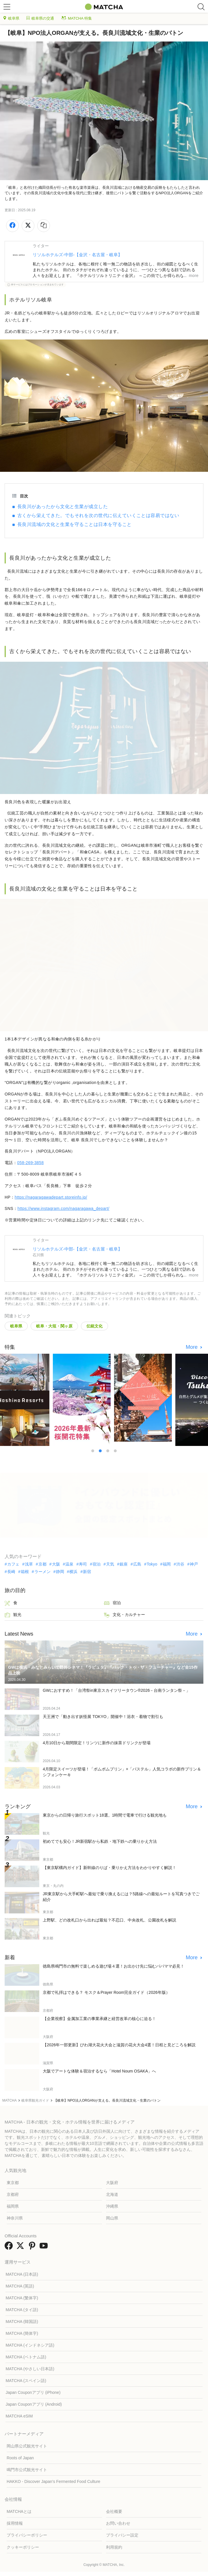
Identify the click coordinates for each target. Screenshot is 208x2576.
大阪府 (112, 2182)
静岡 (60, 1572)
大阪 (56, 1564)
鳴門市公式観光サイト (27, 2469)
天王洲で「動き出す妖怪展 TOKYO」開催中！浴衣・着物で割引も (103, 1716)
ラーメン (42, 1572)
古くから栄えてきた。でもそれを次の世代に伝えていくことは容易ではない (98, 515)
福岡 (167, 1564)
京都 (42, 1564)
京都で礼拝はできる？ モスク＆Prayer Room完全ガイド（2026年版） (106, 1992)
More (192, 1347)
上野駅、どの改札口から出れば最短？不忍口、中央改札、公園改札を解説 (109, 1920)
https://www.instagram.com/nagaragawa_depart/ (63, 1208)
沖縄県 (112, 2206)
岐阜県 (11, 18)
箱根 (25, 1572)
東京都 (13, 2182)
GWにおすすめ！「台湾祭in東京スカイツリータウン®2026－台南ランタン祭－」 (116, 1690)
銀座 (124, 1564)
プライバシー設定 (122, 2535)
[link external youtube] (45, 2247)
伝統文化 (94, 1326)
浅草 (29, 1564)
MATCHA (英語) (19, 2286)
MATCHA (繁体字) (21, 2298)
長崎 (11, 1572)
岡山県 (112, 2218)
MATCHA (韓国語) (21, 2321)
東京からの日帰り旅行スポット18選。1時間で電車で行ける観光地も (105, 1815)
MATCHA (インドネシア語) (29, 2345)
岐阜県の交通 (40, 18)
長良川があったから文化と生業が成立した (62, 506)
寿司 (83, 1564)
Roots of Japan (20, 2458)
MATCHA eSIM (19, 2416)
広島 (137, 1564)
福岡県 (13, 2206)
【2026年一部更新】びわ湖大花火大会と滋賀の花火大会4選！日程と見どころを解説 (119, 2045)
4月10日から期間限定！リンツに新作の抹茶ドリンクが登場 (97, 1742)
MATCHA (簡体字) (21, 2333)
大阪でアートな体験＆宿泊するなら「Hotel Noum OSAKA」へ (99, 2071)
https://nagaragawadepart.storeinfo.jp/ (51, 1197)
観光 (13, 1615)
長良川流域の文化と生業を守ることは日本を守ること (74, 524)
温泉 (69, 1564)
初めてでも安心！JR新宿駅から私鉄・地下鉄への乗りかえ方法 (100, 1841)
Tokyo (152, 1564)
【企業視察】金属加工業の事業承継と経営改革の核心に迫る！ (99, 2018)
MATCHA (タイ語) (21, 2309)
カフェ (13, 1564)
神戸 (194, 1564)
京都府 (13, 2194)
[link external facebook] (10, 2247)
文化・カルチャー (124, 1615)
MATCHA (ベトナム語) (25, 2357)
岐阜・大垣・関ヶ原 (54, 1326)
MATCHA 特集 (76, 18)
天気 (110, 1564)
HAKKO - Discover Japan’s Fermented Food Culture (53, 2481)
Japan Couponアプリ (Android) (33, 2404)
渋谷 (180, 1564)
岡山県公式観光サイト (27, 2446)
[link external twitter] (21, 2247)
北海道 (112, 2194)
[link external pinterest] (33, 2247)
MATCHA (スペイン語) (25, 2380)
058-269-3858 (30, 1162)
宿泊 (96, 1564)
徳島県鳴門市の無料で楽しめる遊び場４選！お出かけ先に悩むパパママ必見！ (113, 1966)
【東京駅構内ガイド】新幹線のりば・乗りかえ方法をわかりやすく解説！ (109, 1867)
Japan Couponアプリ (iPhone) (32, 2392)
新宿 (87, 1572)
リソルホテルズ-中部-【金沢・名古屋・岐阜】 (77, 254)
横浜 (73, 1572)
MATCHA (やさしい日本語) (29, 2368)
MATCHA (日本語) (21, 2274)
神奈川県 (15, 2218)
